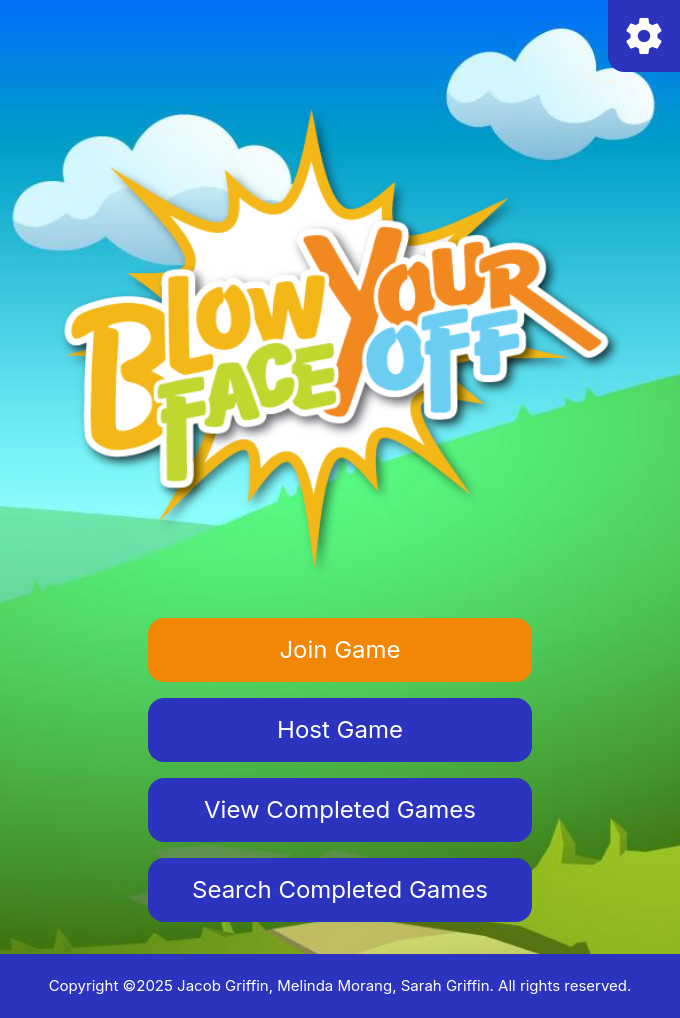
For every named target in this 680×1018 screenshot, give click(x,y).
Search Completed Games (340, 889)
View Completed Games (340, 809)
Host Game (340, 729)
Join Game (339, 649)
